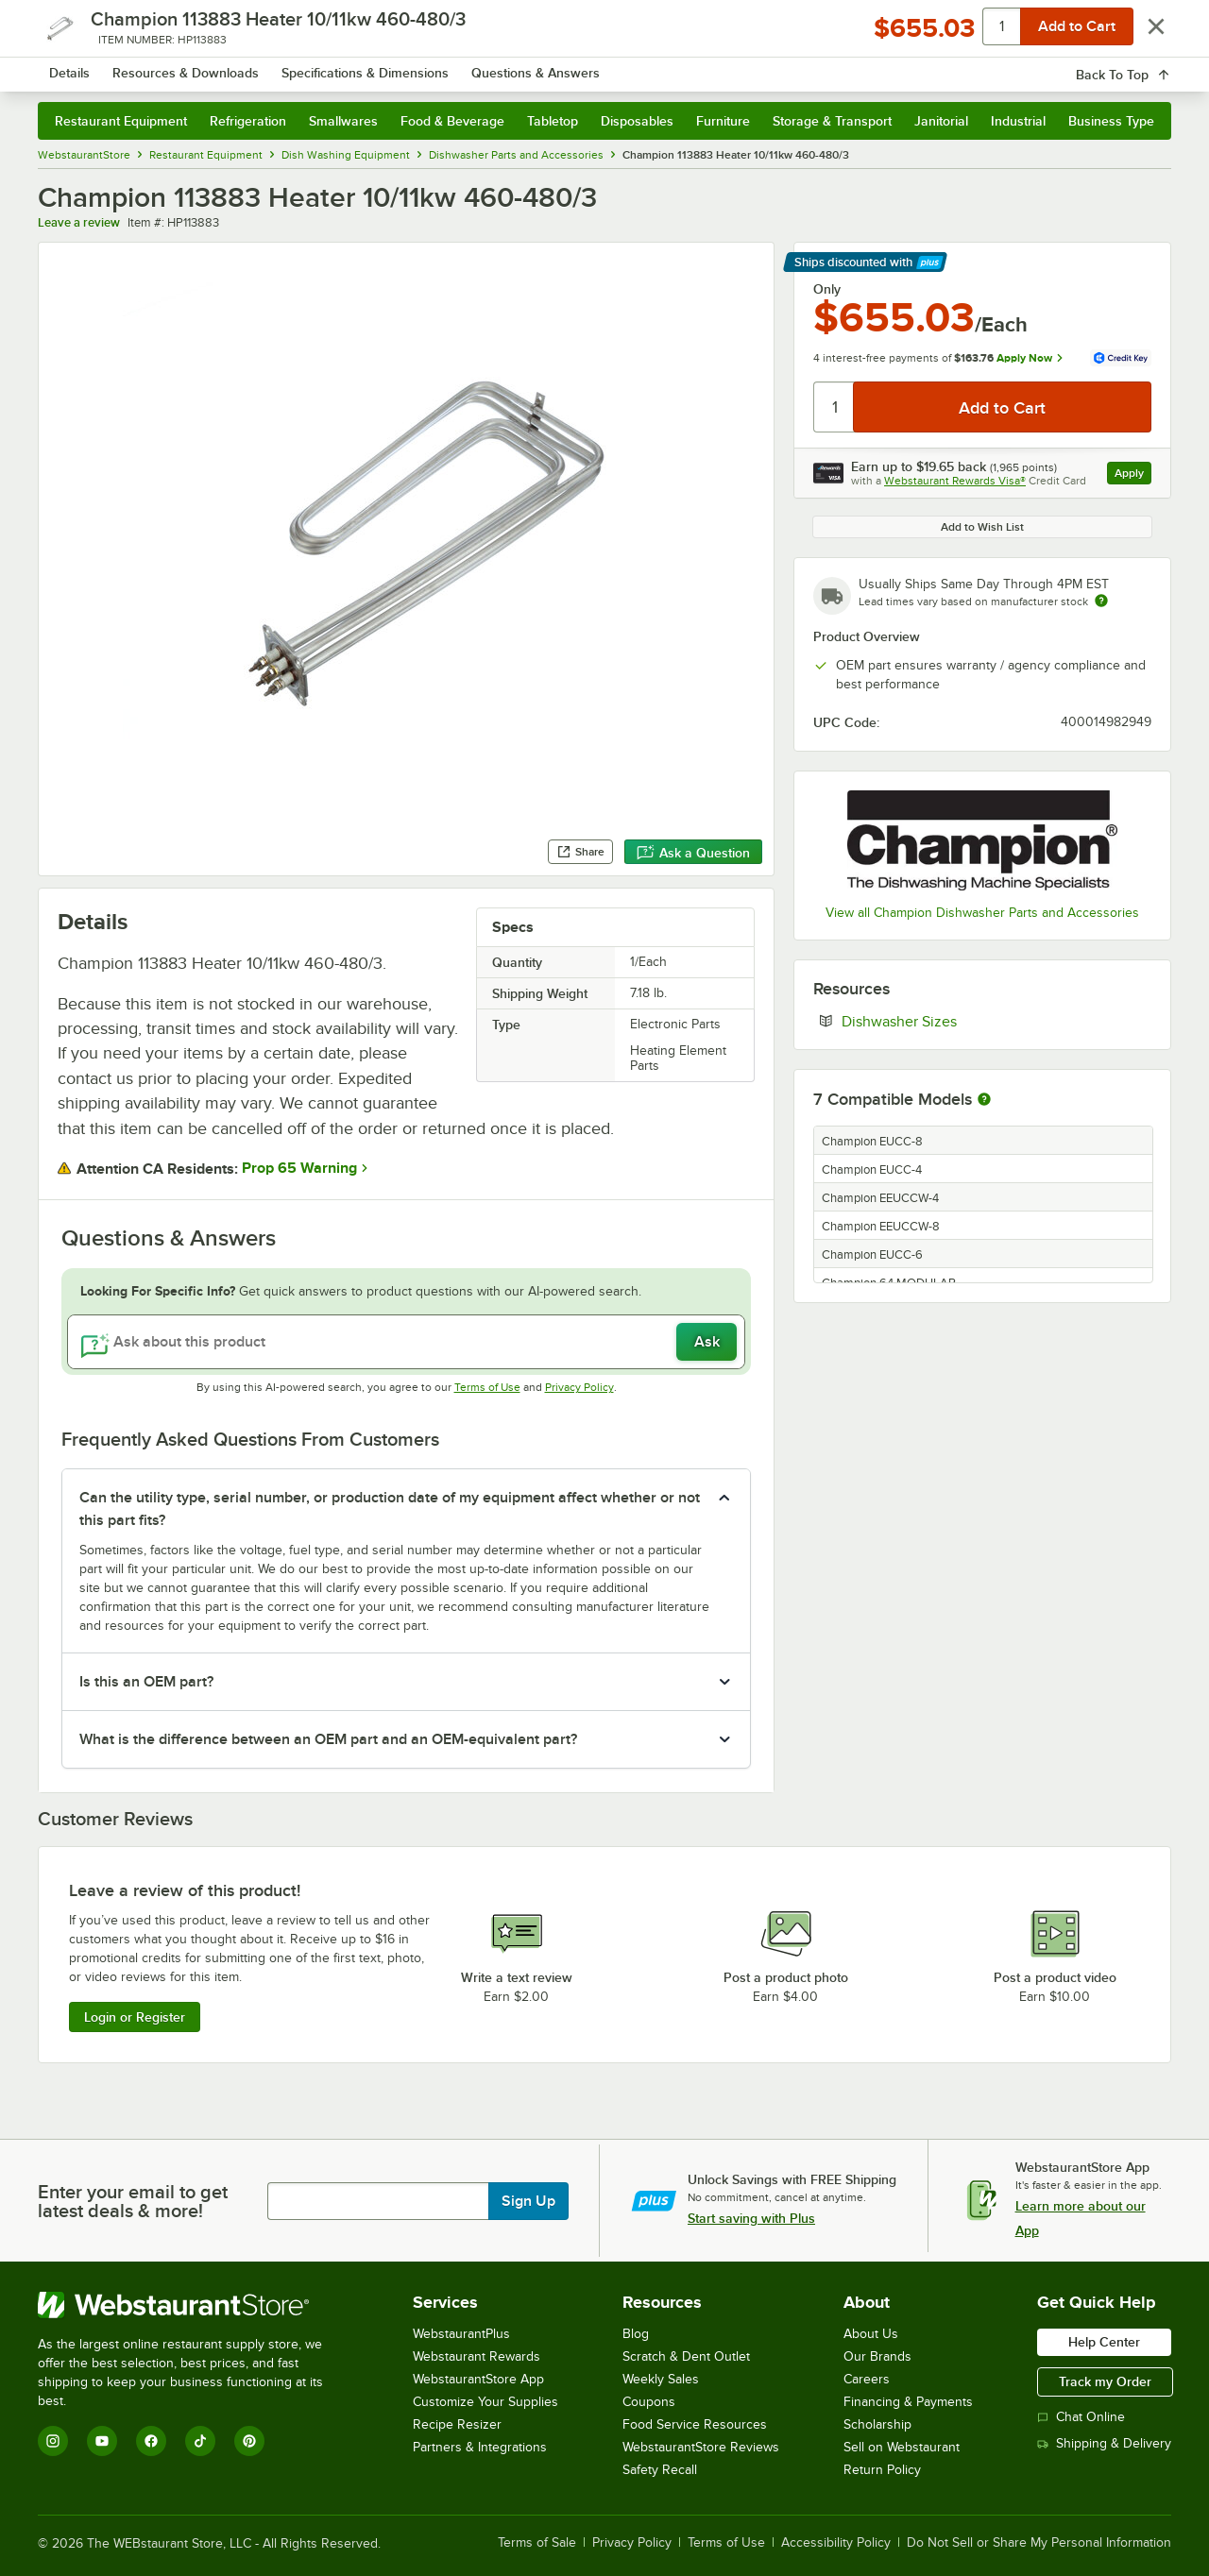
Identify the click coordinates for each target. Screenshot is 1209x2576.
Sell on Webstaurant (901, 2447)
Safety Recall (659, 2470)
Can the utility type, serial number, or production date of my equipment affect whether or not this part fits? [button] (389, 1509)
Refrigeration (248, 120)
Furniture (723, 120)
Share (580, 851)
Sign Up (528, 2201)
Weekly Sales (660, 2379)
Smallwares (343, 120)
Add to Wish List (982, 527)
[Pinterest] (249, 2441)
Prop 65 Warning (299, 1168)
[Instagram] (53, 2441)
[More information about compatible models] (984, 1100)
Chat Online (1081, 2417)
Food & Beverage (452, 120)
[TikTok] (200, 2441)
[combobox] (579, 66)
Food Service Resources (694, 2424)
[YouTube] (102, 2441)
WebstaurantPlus (461, 2334)
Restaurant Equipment (121, 120)
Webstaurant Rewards (476, 2356)
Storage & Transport (832, 120)
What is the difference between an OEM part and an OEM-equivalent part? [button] (328, 1739)
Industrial (1018, 120)
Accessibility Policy (836, 2543)
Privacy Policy (579, 1387)
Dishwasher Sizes (957, 1020)
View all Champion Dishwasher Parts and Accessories (982, 913)
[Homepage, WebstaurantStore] (196, 66)
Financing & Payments (908, 2402)
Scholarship (877, 2424)
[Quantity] (834, 406)
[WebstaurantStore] (193, 2305)
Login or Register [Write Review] (134, 2017)
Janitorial (941, 120)
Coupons (648, 2402)
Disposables (637, 120)
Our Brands (877, 2356)
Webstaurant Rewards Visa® (955, 480)
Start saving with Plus (751, 2218)
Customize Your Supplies (485, 2402)
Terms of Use (487, 1387)
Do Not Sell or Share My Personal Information (1039, 2543)
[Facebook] (151, 2441)
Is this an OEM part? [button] (146, 1681)
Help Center (1104, 2341)
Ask (707, 1341)
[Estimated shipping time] (1101, 600)
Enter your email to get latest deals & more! (133, 2201)
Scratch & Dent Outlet (686, 2356)
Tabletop (552, 120)
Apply (1133, 475)
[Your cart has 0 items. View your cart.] (1142, 66)
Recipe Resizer (457, 2424)
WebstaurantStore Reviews (700, 2447)
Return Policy (882, 2470)
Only (827, 289)
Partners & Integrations (480, 2447)
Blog (635, 2334)
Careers (866, 2379)
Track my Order (1105, 2381)
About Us (870, 2334)
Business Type (1111, 120)
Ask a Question (693, 852)
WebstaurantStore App (478, 2379)
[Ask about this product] (406, 1341)
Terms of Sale (537, 2543)
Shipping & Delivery (1104, 2443)
